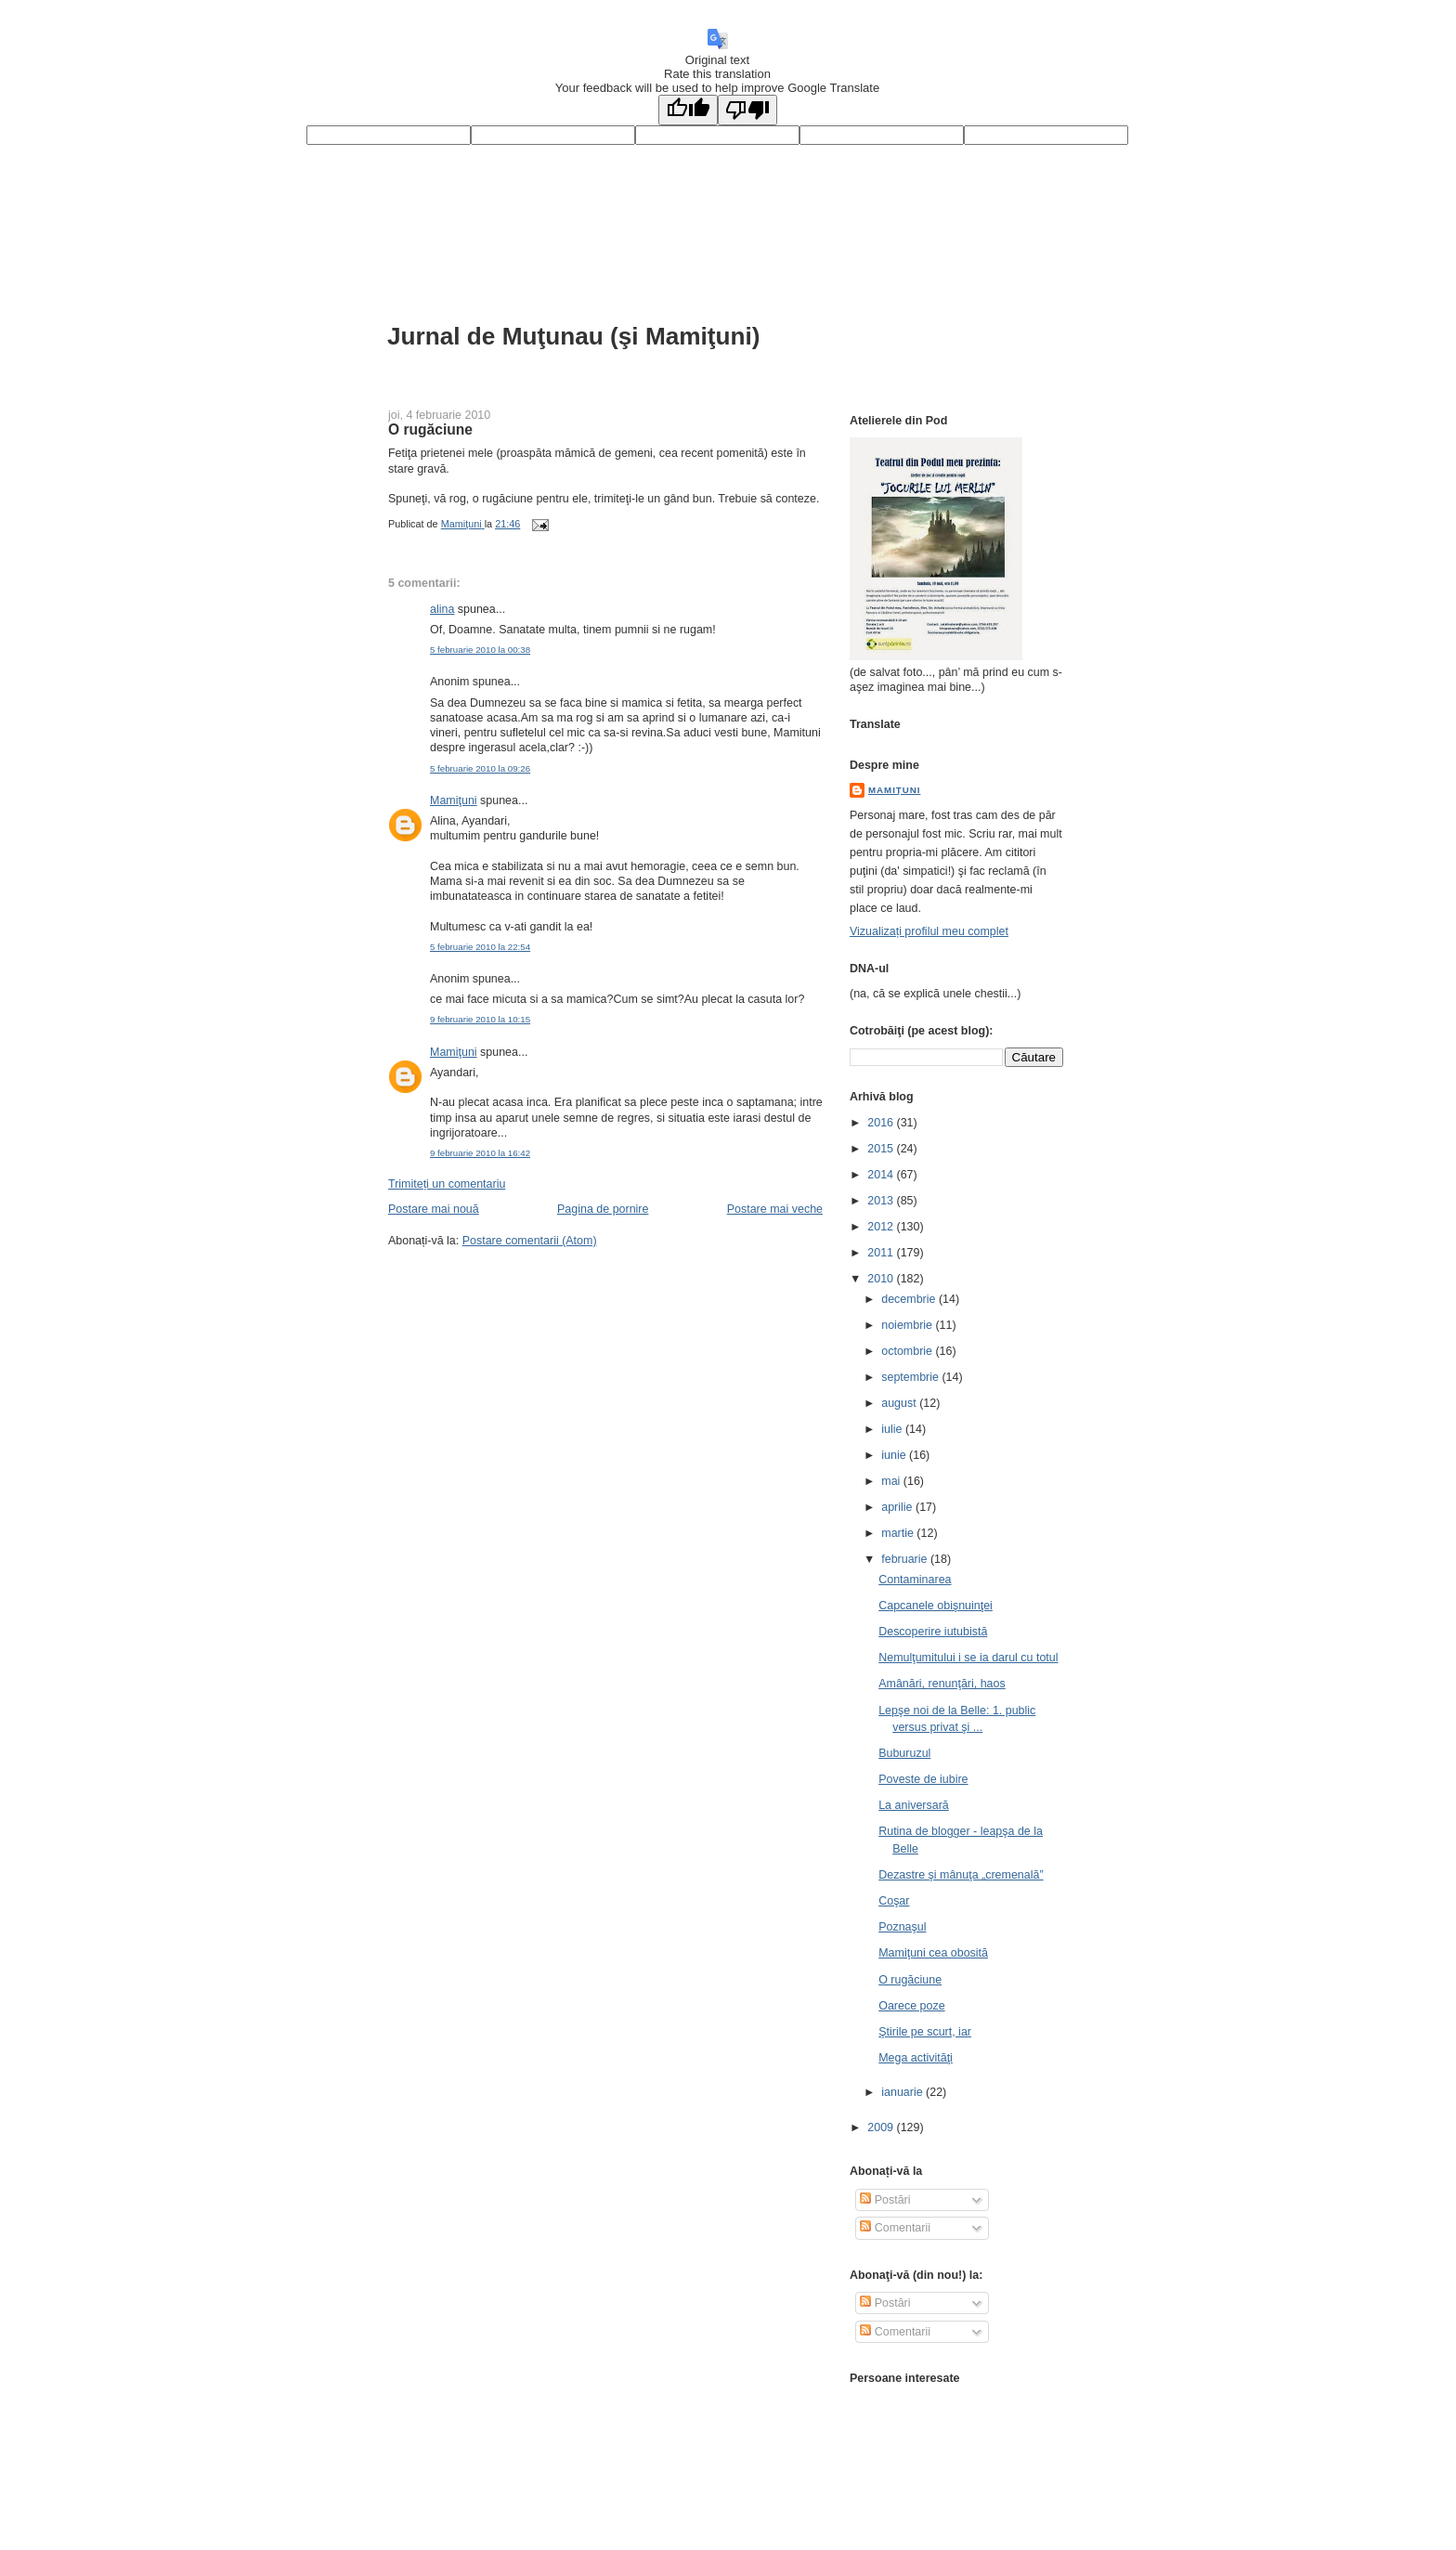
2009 (881, 2127)
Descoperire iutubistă (932, 1631)
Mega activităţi (915, 2057)
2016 (881, 1122)
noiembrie (908, 1325)
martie (898, 1533)
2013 (881, 1200)
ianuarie (903, 2092)
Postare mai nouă (433, 1209)
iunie (895, 1455)
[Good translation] (688, 110)
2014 (881, 1174)
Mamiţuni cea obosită (933, 1952)
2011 (881, 1252)
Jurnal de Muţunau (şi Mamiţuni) (573, 336)
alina (442, 609)
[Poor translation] (747, 110)
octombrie (908, 1351)
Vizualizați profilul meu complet (929, 931)
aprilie (898, 1507)
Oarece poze (911, 2005)
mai (892, 1481)
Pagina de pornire (602, 1209)
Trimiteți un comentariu (446, 1183)
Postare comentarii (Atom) (529, 1240)
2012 (881, 1226)
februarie (905, 1559)
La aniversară (913, 1805)
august (900, 1403)
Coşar (893, 1900)
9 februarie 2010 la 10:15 (480, 1019)
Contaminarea (914, 1579)
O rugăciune (910, 1979)
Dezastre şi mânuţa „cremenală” (960, 1874)
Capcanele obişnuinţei (935, 1605)
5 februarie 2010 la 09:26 (480, 768)
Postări (885, 2199)
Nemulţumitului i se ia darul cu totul (968, 1657)
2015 (881, 1148)
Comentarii (895, 2227)
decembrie (910, 1299)
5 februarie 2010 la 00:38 (480, 649)
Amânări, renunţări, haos (942, 1683)
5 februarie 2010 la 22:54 (480, 947)
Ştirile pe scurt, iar (924, 2031)
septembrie (911, 1377)
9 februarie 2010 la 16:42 (480, 1153)
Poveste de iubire (923, 1779)
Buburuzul (904, 1753)
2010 (881, 1278)
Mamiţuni (453, 800)
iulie (893, 1429)
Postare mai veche (775, 1209)
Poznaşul (902, 1926)
